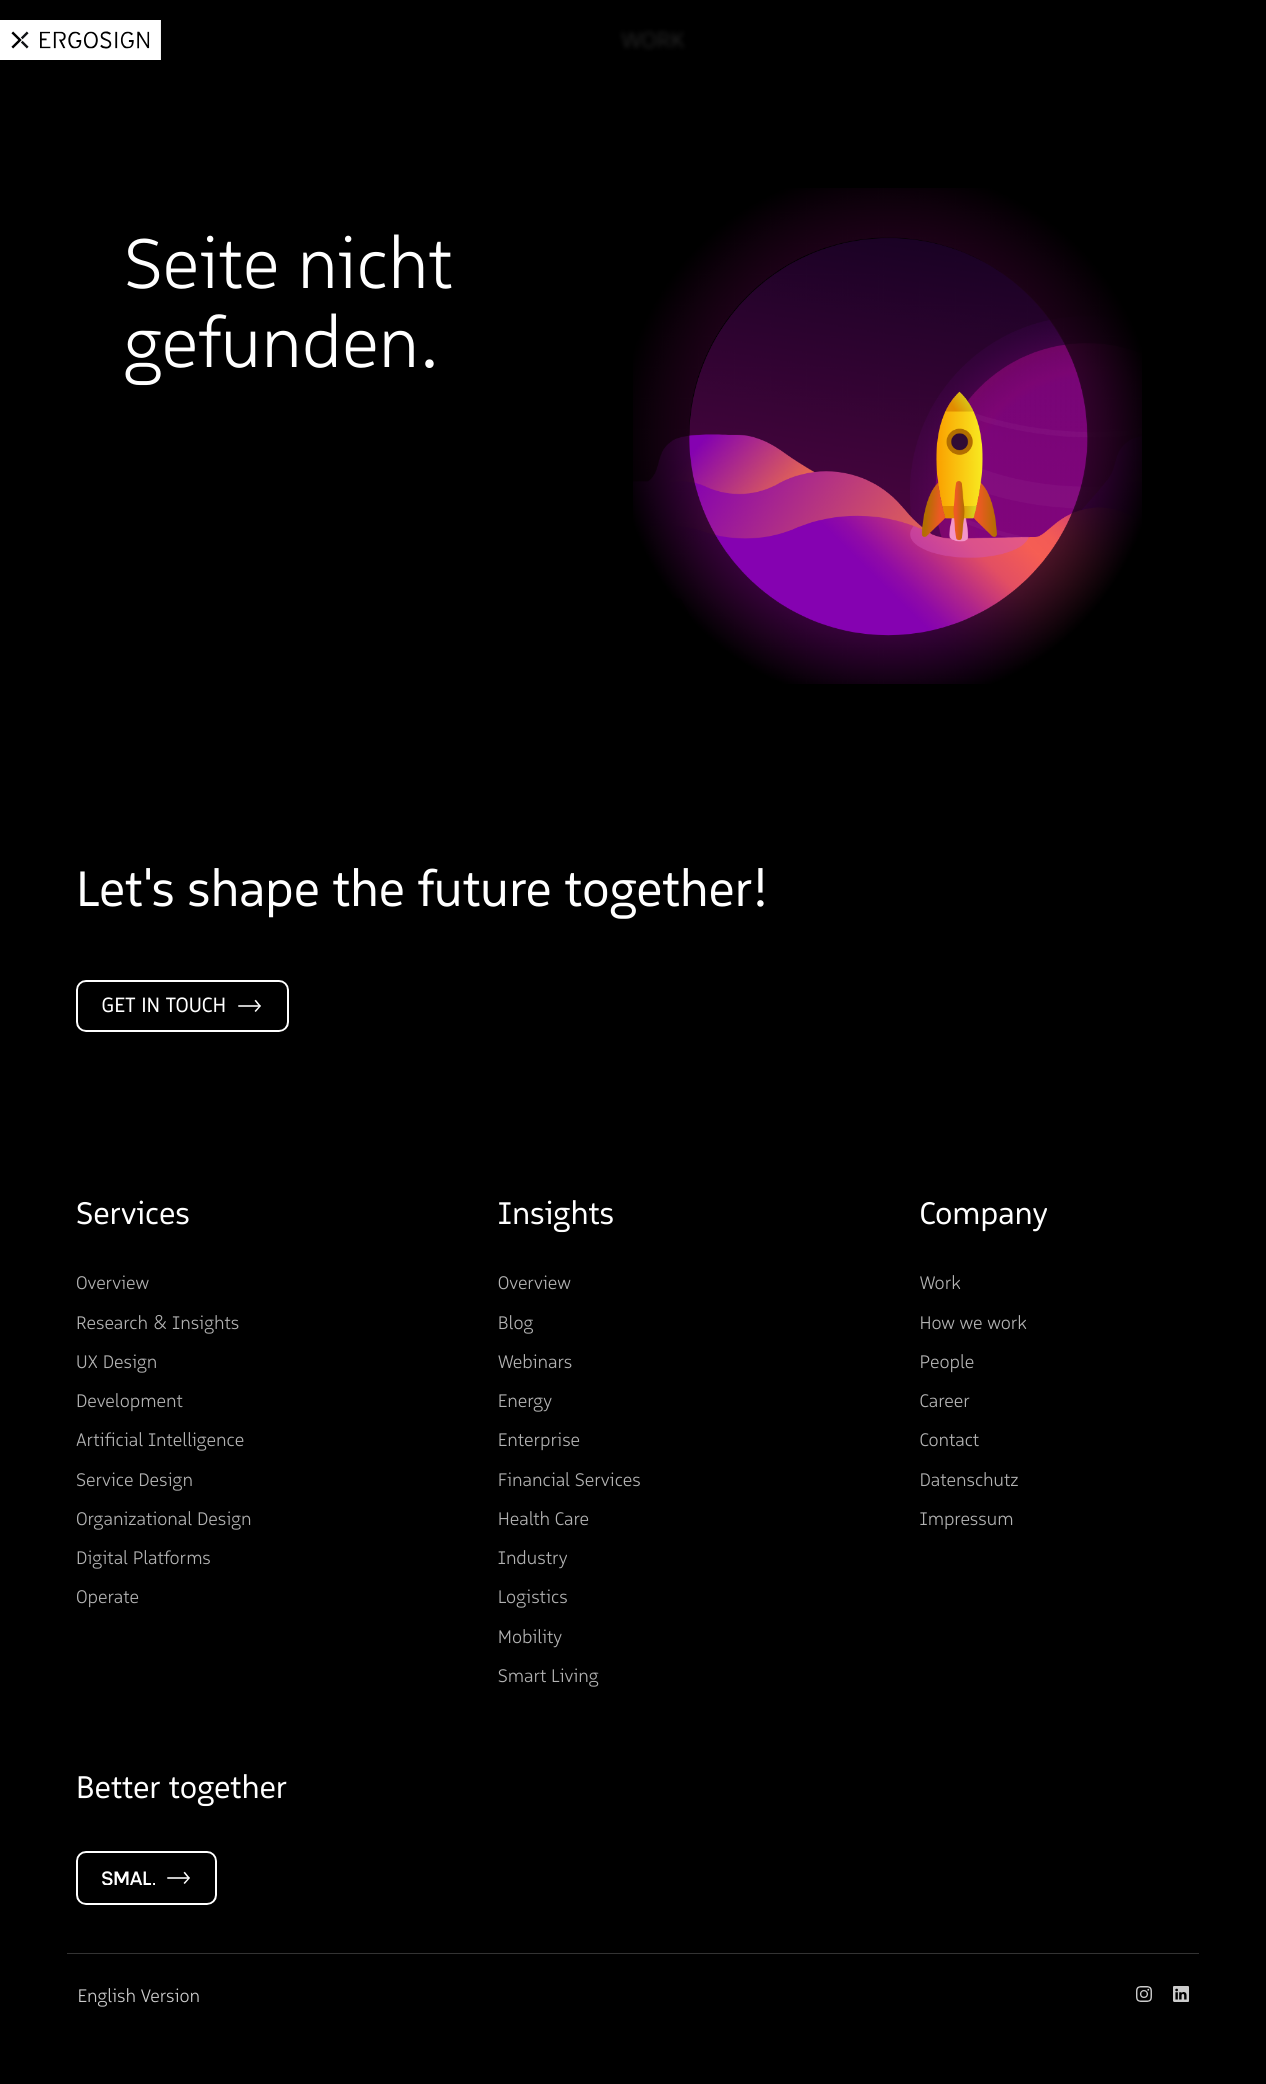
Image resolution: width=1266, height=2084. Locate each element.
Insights (880, 40)
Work (639, 40)
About (997, 40)
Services (753, 40)
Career (1106, 40)
